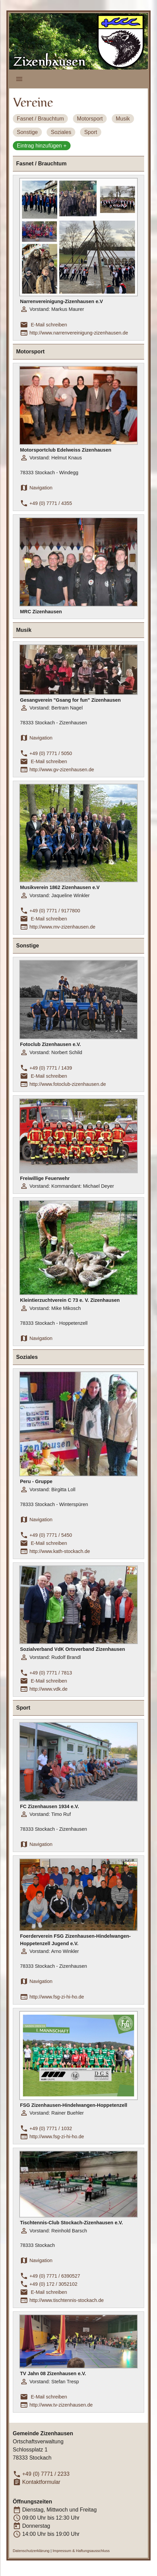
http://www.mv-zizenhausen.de (62, 927)
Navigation (40, 488)
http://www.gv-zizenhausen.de (61, 769)
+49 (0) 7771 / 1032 (50, 2128)
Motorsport (90, 119)
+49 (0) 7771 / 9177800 (54, 911)
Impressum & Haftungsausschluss (81, 2551)
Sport (90, 132)
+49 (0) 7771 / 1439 (50, 1068)
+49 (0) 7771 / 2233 (46, 2474)
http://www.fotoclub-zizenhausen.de (67, 1084)
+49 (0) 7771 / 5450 (50, 1535)
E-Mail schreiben (49, 324)
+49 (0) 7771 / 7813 (50, 1672)
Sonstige (27, 132)
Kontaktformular (41, 2482)
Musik (123, 119)
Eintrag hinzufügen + (42, 146)
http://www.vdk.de (48, 1689)
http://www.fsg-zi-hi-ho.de (56, 1997)
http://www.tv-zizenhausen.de (61, 2405)
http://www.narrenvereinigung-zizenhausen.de (78, 333)
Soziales (61, 132)
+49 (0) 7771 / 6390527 (54, 2276)
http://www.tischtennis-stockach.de (66, 2300)
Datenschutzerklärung (31, 2551)
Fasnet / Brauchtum (40, 119)
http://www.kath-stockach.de (59, 1551)
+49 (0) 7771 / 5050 (50, 753)
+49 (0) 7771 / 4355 (50, 503)
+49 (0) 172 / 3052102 (53, 2284)
